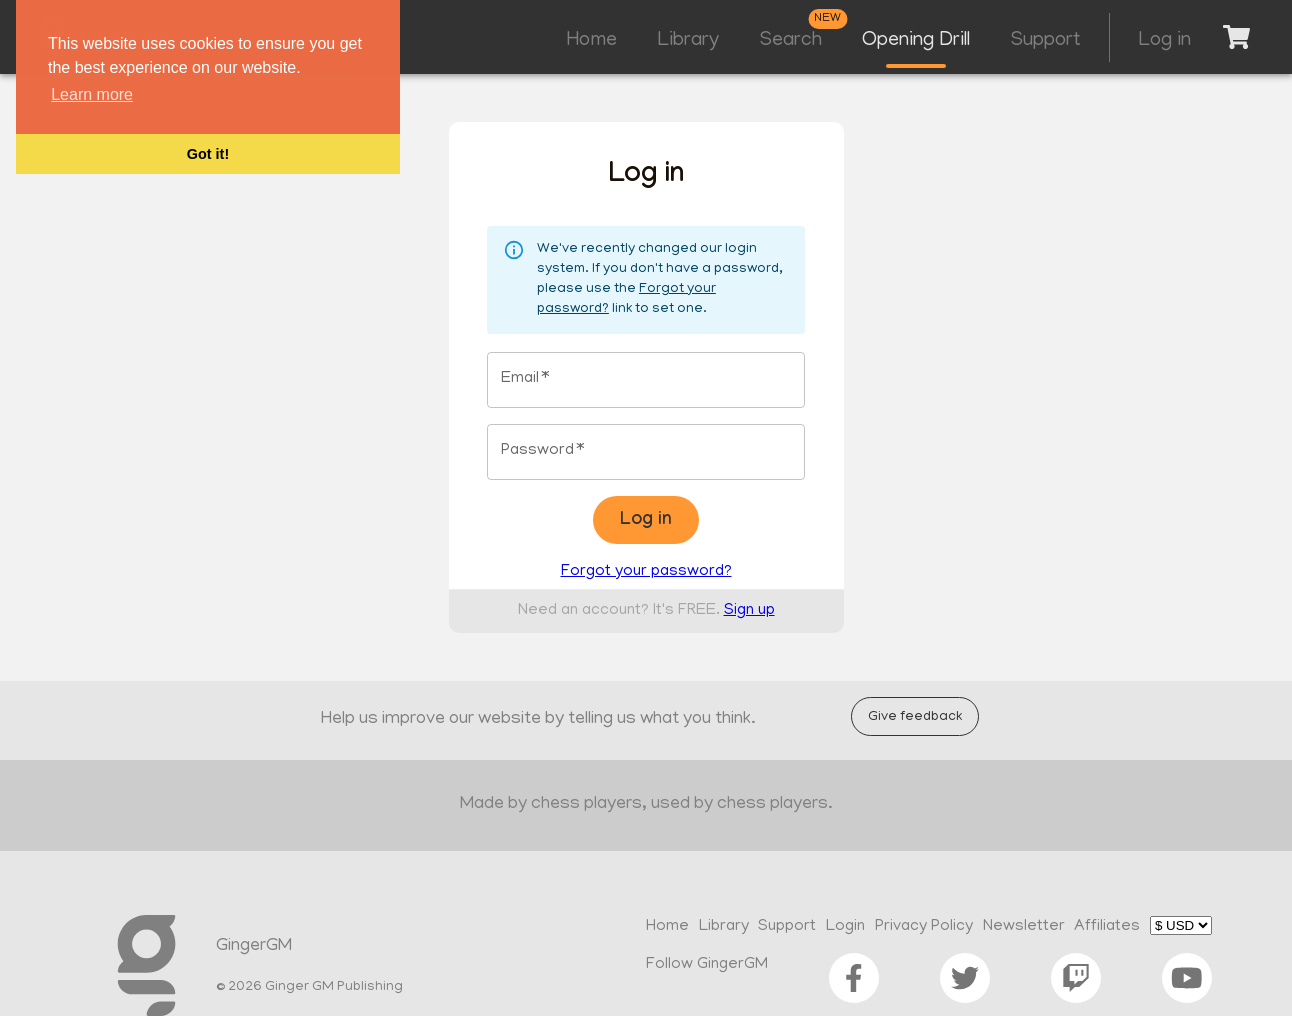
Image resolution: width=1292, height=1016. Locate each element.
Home (592, 41)
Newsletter (1024, 927)
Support (1045, 41)
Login (845, 927)
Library (688, 41)
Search (790, 41)
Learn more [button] (92, 94)
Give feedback (915, 716)
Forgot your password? (646, 572)
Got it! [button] (208, 154)
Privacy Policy (924, 927)
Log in (1164, 41)
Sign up (749, 611)
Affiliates (1107, 927)
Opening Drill (916, 41)
